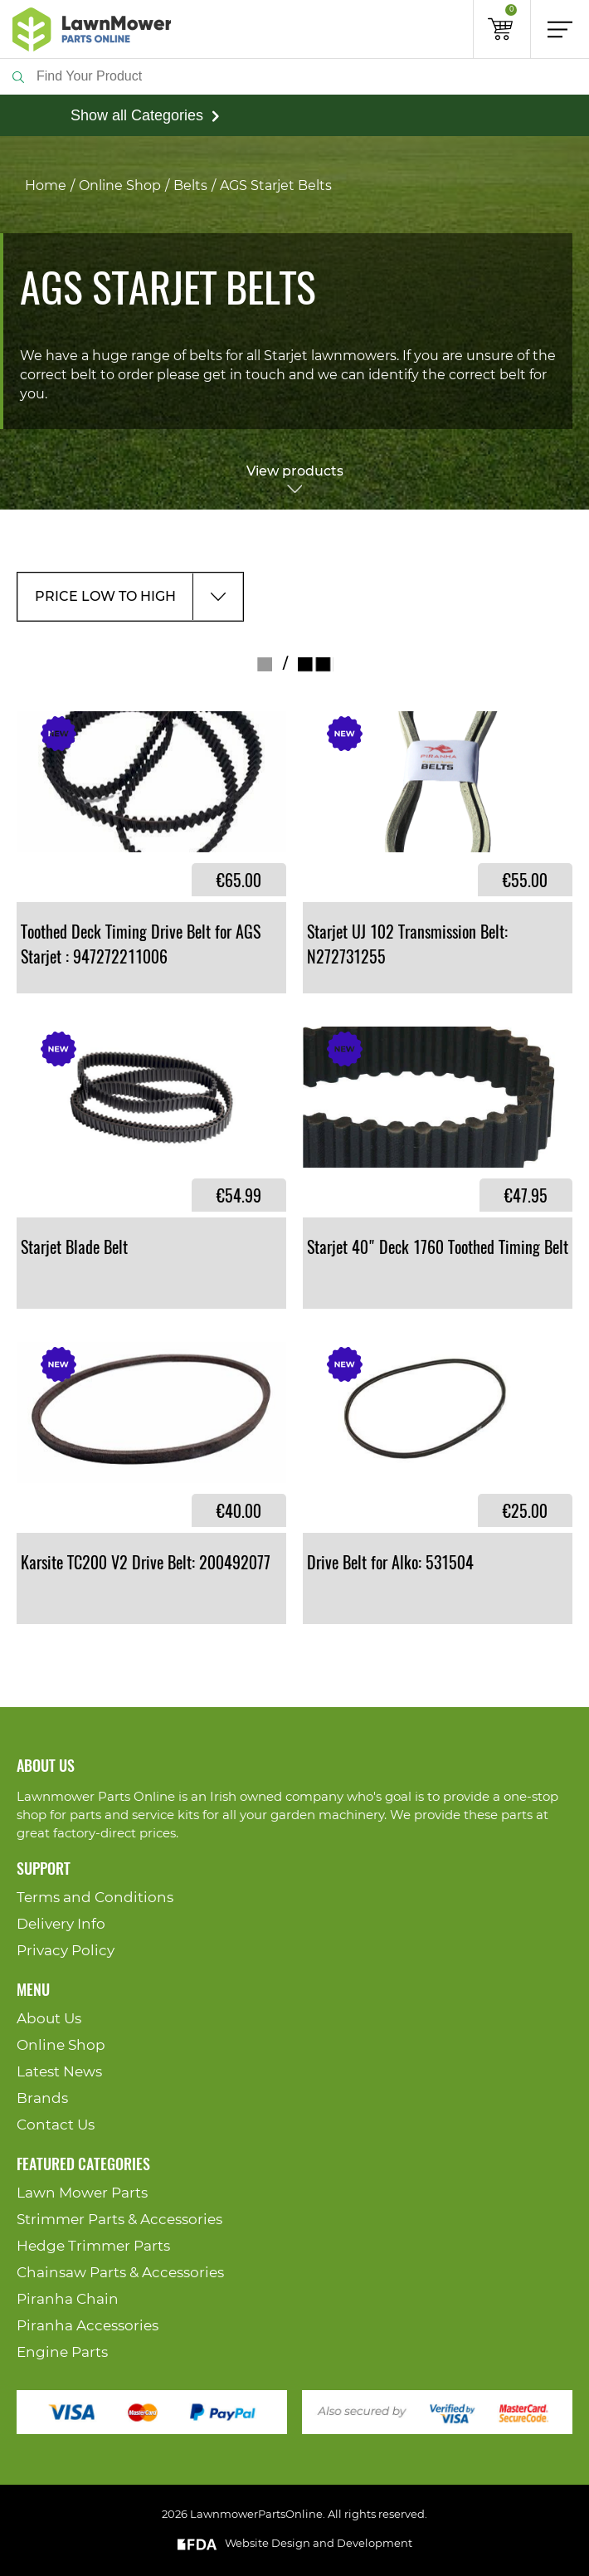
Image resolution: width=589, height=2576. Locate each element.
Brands (42, 2098)
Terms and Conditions (95, 1898)
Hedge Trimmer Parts (93, 2246)
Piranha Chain (68, 2299)
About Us (49, 2019)
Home (45, 186)
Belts (190, 186)
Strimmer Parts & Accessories (119, 2220)
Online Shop (120, 186)
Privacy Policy (65, 1951)
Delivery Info (61, 1924)
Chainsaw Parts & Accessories (120, 2273)
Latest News (59, 2072)
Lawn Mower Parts (82, 2193)
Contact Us (56, 2125)
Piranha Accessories (87, 2326)
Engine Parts (62, 2352)
